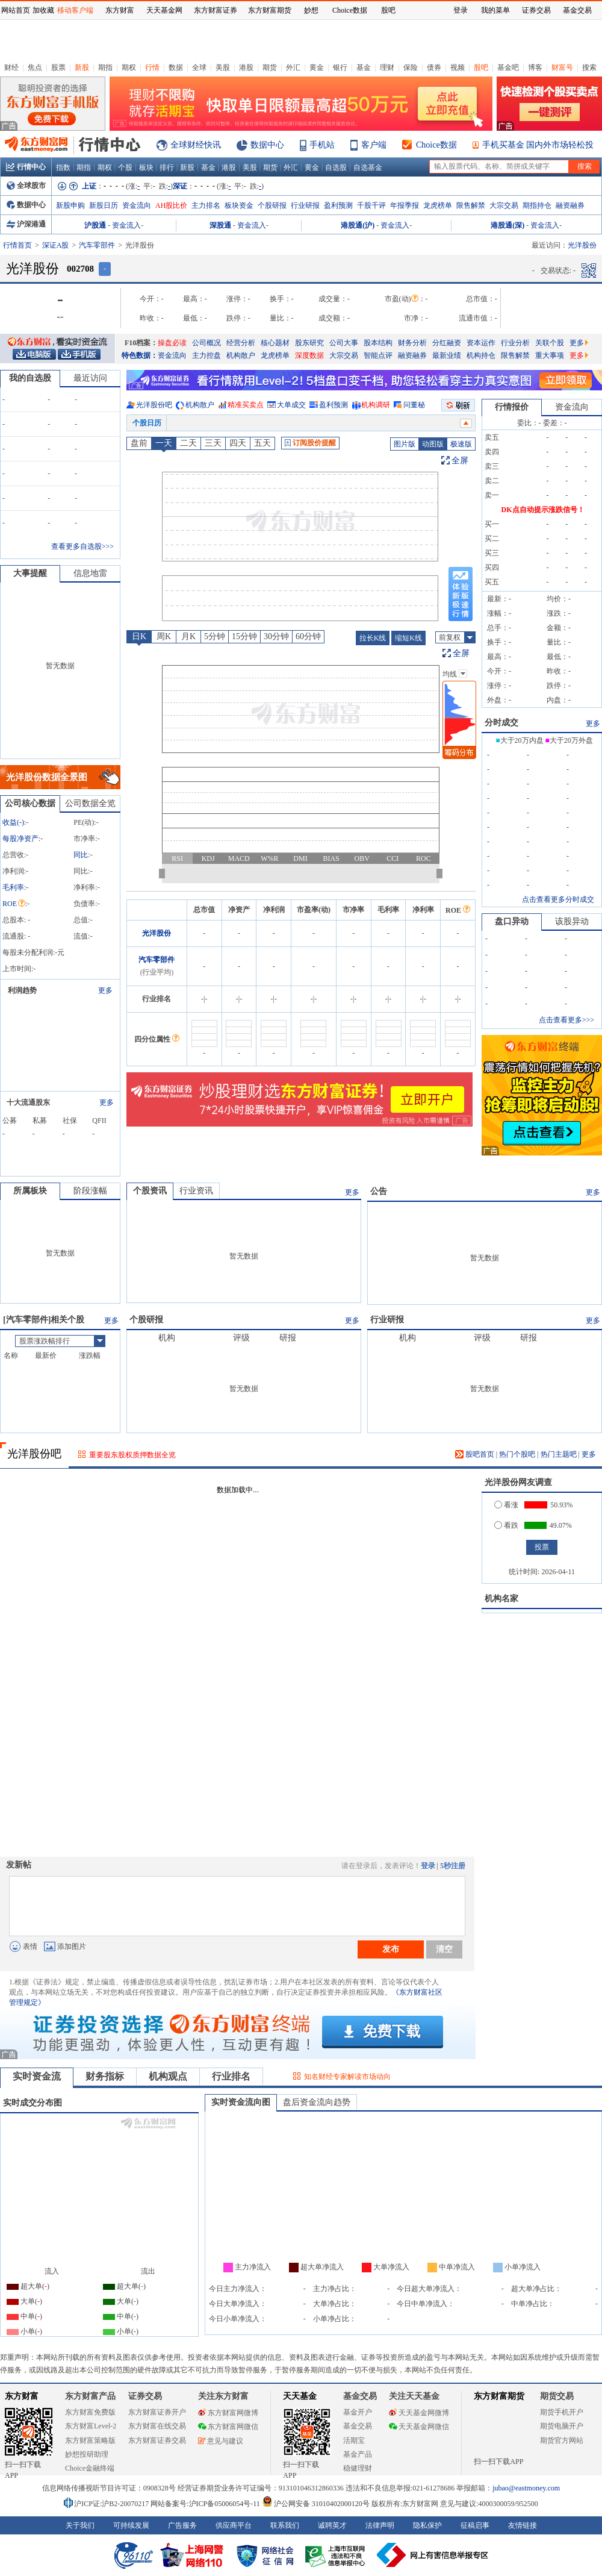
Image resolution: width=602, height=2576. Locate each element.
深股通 (220, 225)
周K (164, 636)
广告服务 (182, 2525)
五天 (262, 443)
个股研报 (272, 205)
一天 (163, 443)
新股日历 (103, 205)
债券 (434, 67)
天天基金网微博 (419, 2413)
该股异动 (572, 921)
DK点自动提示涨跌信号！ (543, 509)
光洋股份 (156, 933)
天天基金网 (164, 10)
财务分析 (412, 343)
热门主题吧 (559, 1454)
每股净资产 (20, 838)
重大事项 (549, 355)
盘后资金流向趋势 (316, 2102)
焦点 (35, 67)
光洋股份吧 (154, 405)
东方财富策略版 (90, 2440)
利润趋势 (22, 990)
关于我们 (80, 2525)
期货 (269, 67)
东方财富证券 (215, 10)
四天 (237, 443)
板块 (146, 167)
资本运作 (481, 343)
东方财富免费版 (90, 2412)
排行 (167, 167)
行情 (152, 67)
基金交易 (357, 2426)
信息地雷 (90, 573)
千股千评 (371, 205)
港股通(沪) (357, 225)
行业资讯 (196, 1190)
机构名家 (501, 1598)
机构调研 (375, 405)
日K (139, 636)
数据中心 (267, 144)
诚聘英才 (332, 2525)
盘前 (139, 443)
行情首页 (17, 245)
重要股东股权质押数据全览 (132, 1455)
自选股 (336, 167)
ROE (13, 903)
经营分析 (240, 343)
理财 (387, 67)
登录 (428, 1866)
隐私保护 (427, 2525)
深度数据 (309, 355)
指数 (63, 167)
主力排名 (205, 205)
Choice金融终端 (89, 2468)
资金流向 (136, 205)
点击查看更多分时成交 (558, 899)
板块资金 (239, 205)
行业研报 (305, 205)
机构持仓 (481, 355)
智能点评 (378, 355)
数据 (176, 67)
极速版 (461, 444)
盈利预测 (338, 205)
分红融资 (446, 343)
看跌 (506, 1525)
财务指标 (104, 2076)
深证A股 (55, 245)
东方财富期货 (499, 2396)
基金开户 (357, 2412)
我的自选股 (30, 378)
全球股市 (26, 185)
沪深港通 (26, 224)
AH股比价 (171, 205)
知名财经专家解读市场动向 (347, 2076)
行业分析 (515, 343)
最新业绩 (446, 355)
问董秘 (414, 405)
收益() (13, 822)
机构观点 (168, 2076)
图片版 (404, 444)
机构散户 (240, 355)
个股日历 (146, 423)
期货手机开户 (561, 2412)
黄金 (316, 67)
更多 (578, 343)
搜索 (589, 67)
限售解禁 (470, 205)
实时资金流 (37, 2076)
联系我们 (284, 2525)
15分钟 (244, 636)
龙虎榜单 (437, 205)
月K (188, 636)
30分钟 (276, 636)
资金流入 (126, 225)
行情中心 (26, 167)
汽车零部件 (97, 245)
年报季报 (404, 205)
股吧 (481, 67)
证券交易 (536, 10)
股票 (58, 67)
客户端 (373, 144)
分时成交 (501, 722)
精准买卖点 (246, 405)
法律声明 (379, 2525)
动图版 (433, 444)
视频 (457, 67)
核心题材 (275, 343)
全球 (199, 67)
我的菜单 (495, 10)
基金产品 (357, 2454)
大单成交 (291, 405)
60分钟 (308, 636)
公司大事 (343, 343)
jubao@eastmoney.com (526, 2488)
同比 (80, 855)
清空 (444, 1949)
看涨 (506, 1505)
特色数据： (140, 355)
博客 (535, 67)
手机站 (322, 144)
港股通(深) (507, 225)
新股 (82, 67)
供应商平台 (234, 2525)
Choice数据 (436, 144)
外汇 (293, 67)
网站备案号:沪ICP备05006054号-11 (206, 2503)
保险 (410, 67)
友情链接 (522, 2525)
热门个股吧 (517, 1454)
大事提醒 (30, 573)
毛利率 (13, 887)
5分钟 (214, 636)
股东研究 (309, 343)
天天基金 (300, 2396)
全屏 (460, 460)
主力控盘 (206, 355)
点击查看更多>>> (566, 1020)
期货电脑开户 (561, 2426)
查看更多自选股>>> (82, 546)
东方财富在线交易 (157, 2426)
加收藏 (43, 10)
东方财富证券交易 (157, 2440)
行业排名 (231, 2076)
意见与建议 (220, 2441)
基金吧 (508, 67)
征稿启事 (475, 2525)
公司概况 (206, 343)
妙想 (311, 10)
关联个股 (549, 343)
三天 (213, 443)
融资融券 (570, 205)
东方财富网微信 (228, 2426)
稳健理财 (357, 2468)
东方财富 (22, 2396)
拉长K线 (372, 638)
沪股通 (95, 225)
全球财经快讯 (195, 144)
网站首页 (15, 10)
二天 (188, 443)
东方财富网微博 (228, 2413)
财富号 (562, 67)
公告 (378, 1191)
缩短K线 (408, 638)
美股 (223, 67)
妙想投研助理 (86, 2454)
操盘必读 (172, 343)
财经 (11, 67)
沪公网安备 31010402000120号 (316, 2503)
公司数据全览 (90, 803)
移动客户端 (75, 10)
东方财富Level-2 (90, 2426)
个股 (125, 167)
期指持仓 (537, 205)
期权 (129, 67)
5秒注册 (452, 1866)
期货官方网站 (561, 2440)
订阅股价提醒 (310, 443)
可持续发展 (131, 2525)
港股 (246, 67)
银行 (340, 67)
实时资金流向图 (240, 2102)
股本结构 (378, 343)
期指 (105, 67)
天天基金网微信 (419, 2426)
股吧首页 (474, 1454)
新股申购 (70, 205)
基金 (363, 67)
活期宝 (354, 2440)
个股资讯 (150, 1190)
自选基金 (367, 167)
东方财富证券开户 (157, 2412)
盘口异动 (512, 921)
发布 (390, 1949)
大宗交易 (503, 205)
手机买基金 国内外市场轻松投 (538, 144)
